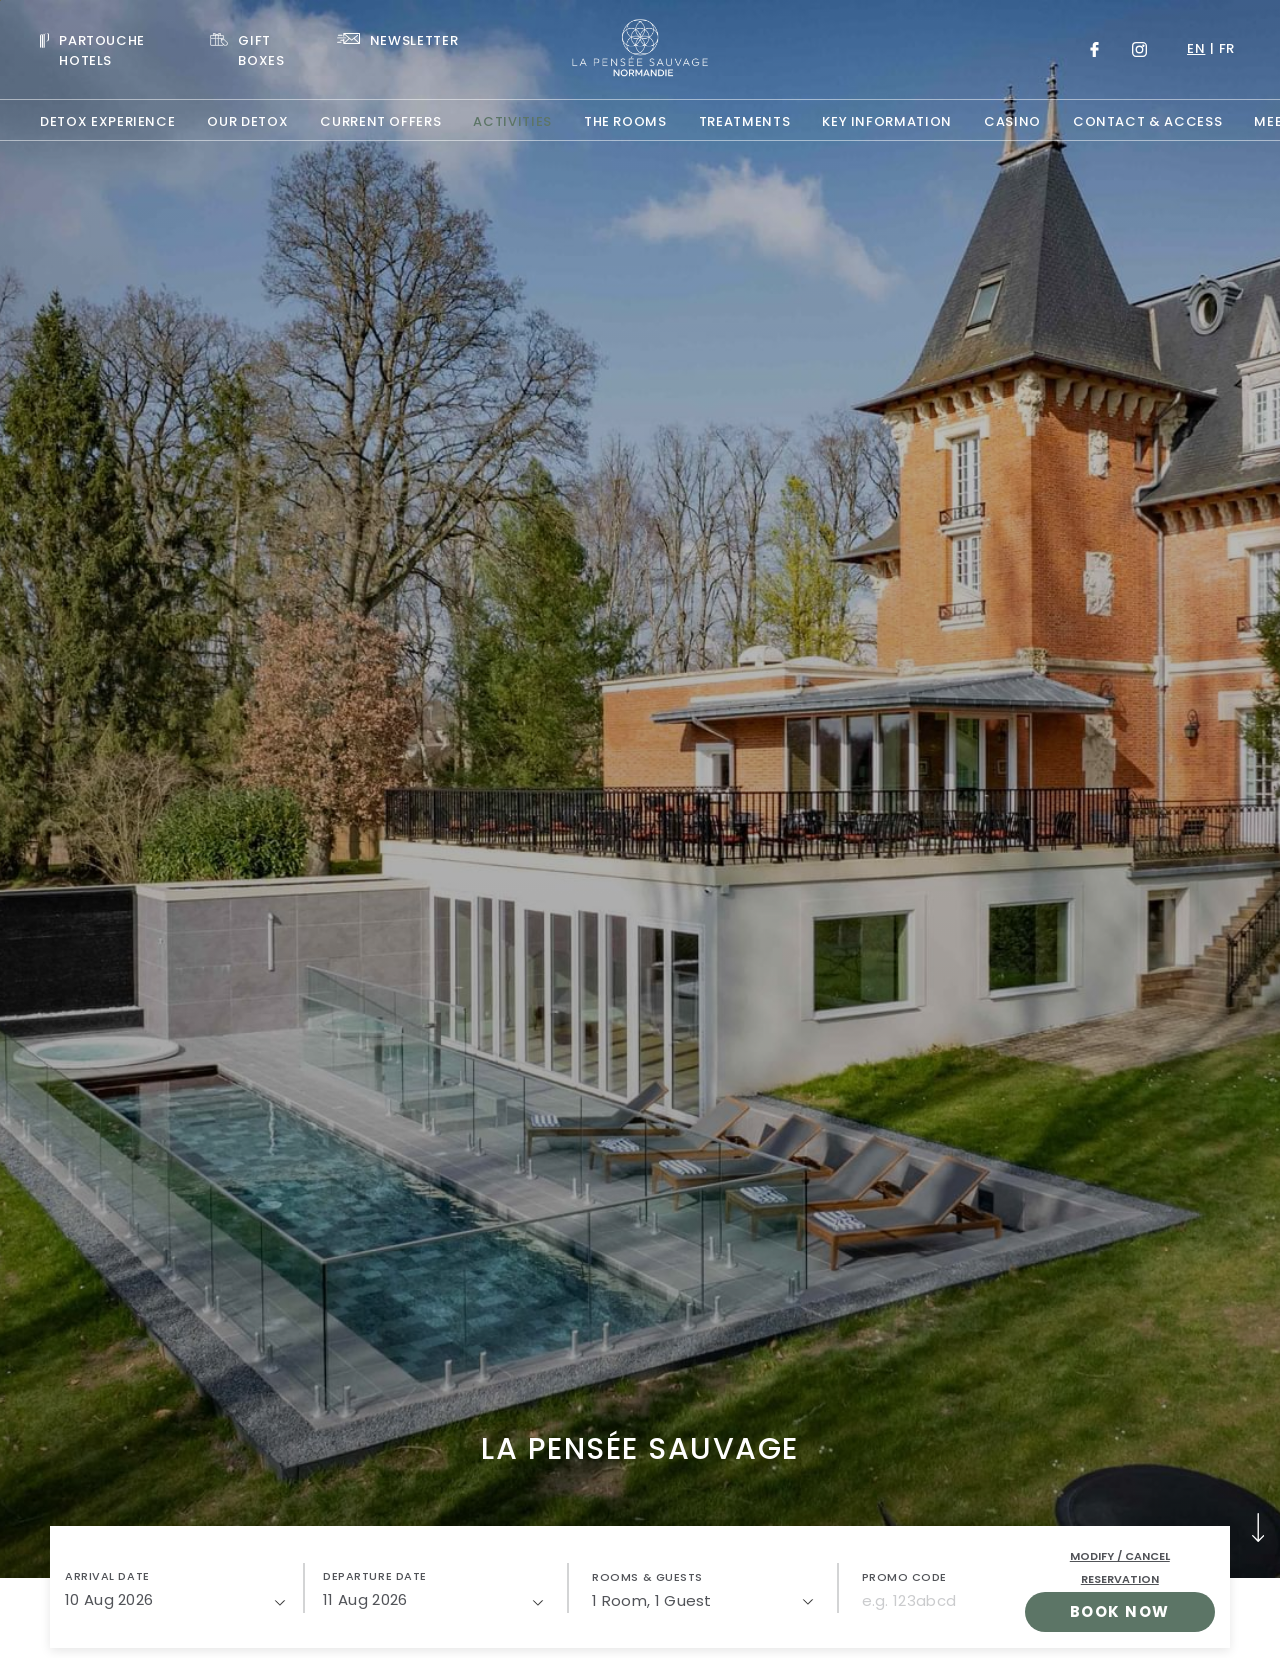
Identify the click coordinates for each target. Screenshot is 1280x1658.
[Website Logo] (640, 49)
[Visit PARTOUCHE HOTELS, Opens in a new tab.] (109, 49)
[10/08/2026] (175, 1600)
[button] (175, 1588)
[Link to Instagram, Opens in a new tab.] (1139, 49)
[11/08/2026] (433, 1600)
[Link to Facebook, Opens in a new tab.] (1094, 49)
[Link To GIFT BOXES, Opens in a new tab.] (257, 49)
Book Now (1120, 1611)
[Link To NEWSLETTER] (397, 39)
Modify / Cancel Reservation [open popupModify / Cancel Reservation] (1120, 1567)
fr (1227, 48)
